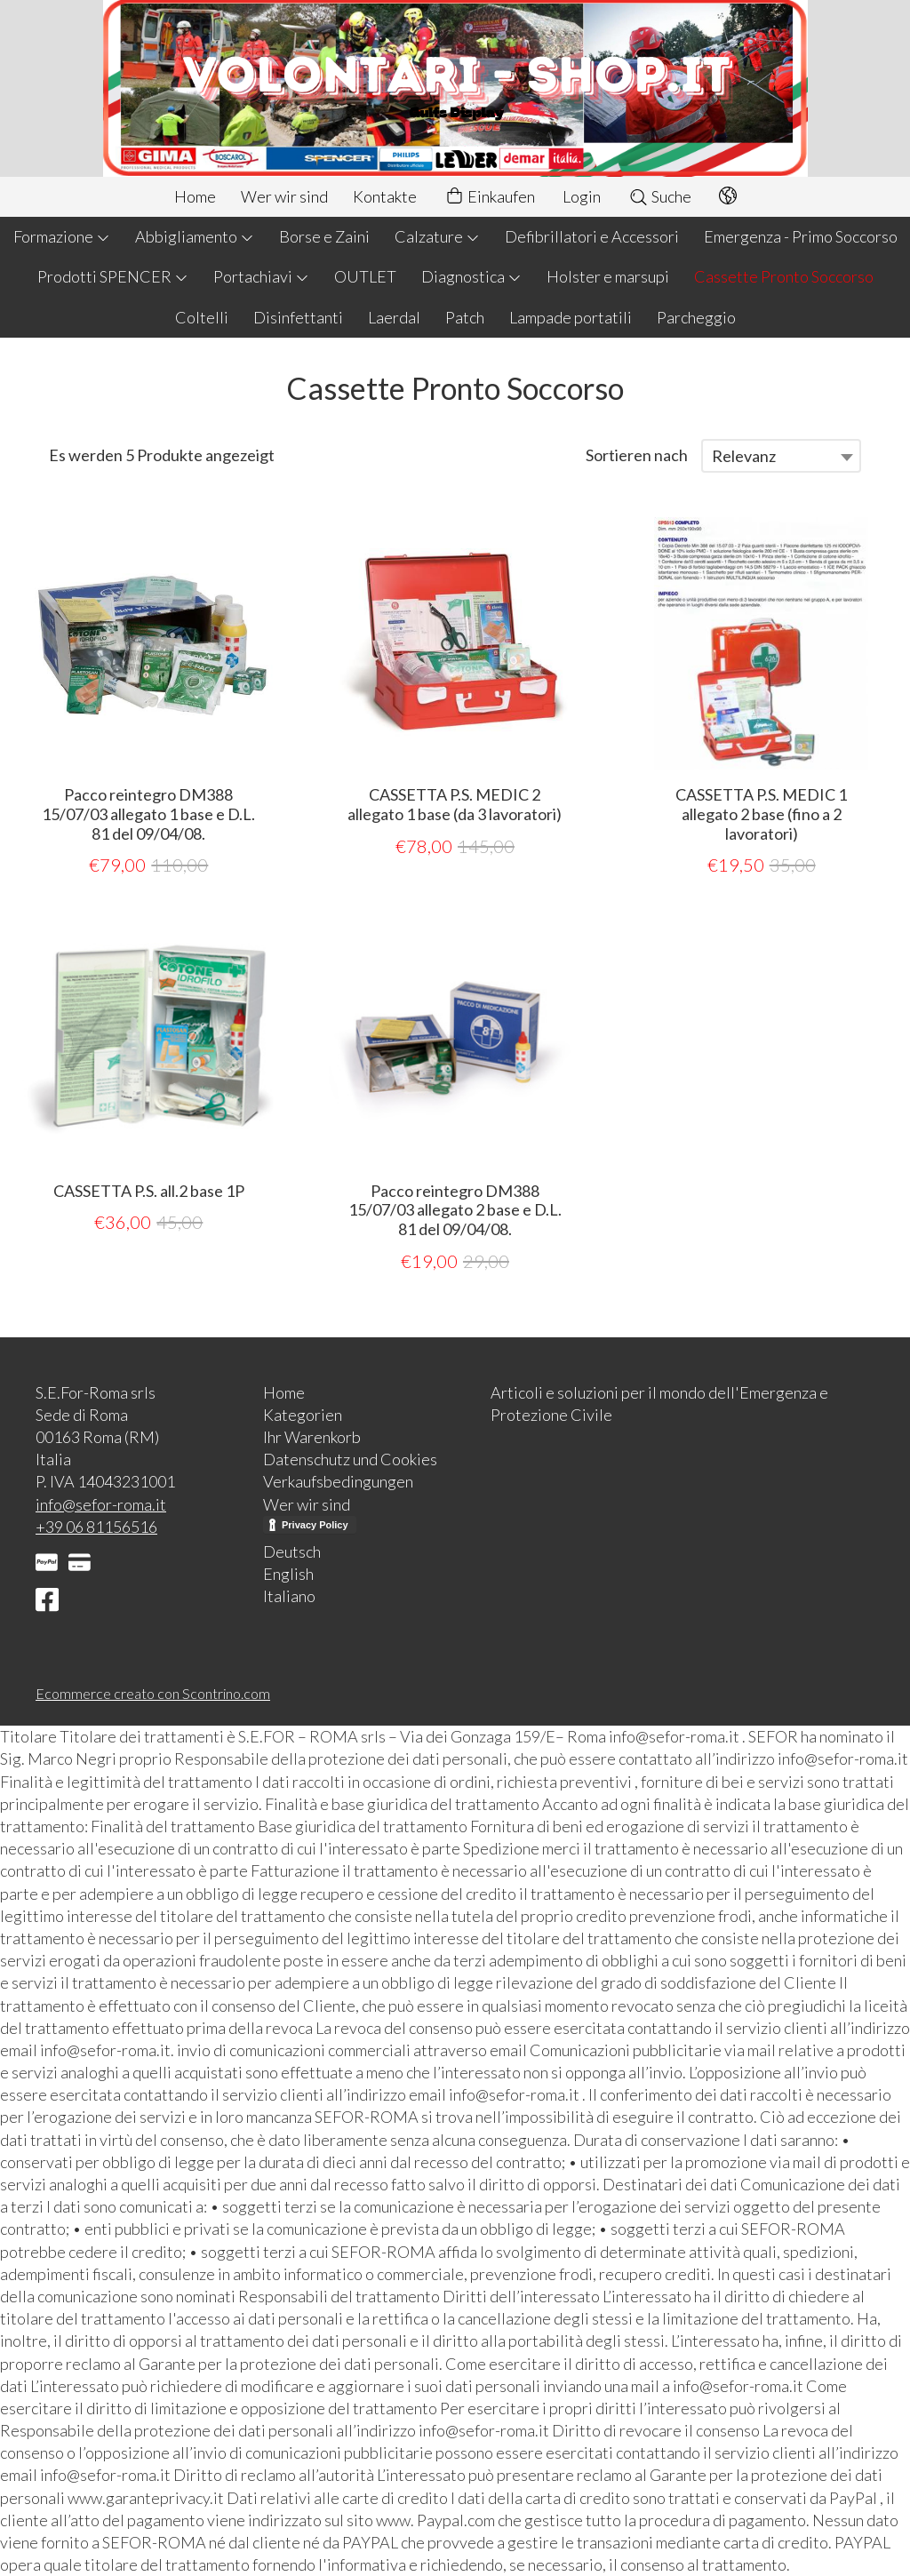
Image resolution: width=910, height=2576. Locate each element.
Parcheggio (696, 317)
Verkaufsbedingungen (338, 1481)
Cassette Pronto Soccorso (784, 276)
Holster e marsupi (608, 276)
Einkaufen (489, 197)
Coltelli (201, 317)
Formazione (61, 236)
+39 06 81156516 (96, 1526)
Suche (659, 196)
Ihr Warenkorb (312, 1437)
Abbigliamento (194, 236)
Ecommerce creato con (153, 1693)
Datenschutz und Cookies (350, 1459)
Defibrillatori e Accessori (592, 236)
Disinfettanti (298, 317)
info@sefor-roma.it (101, 1504)
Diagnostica (471, 276)
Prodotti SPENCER (112, 276)
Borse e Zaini (324, 236)
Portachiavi (261, 276)
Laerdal (394, 317)
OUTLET (365, 276)
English (288, 1573)
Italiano (289, 1596)
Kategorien (302, 1414)
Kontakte (385, 196)
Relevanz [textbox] (744, 456)
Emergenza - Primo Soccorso (801, 236)
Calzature (437, 236)
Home (195, 196)
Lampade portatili (570, 317)
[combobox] (781, 456)
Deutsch (292, 1551)
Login (582, 196)
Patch (464, 317)
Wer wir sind (284, 196)
